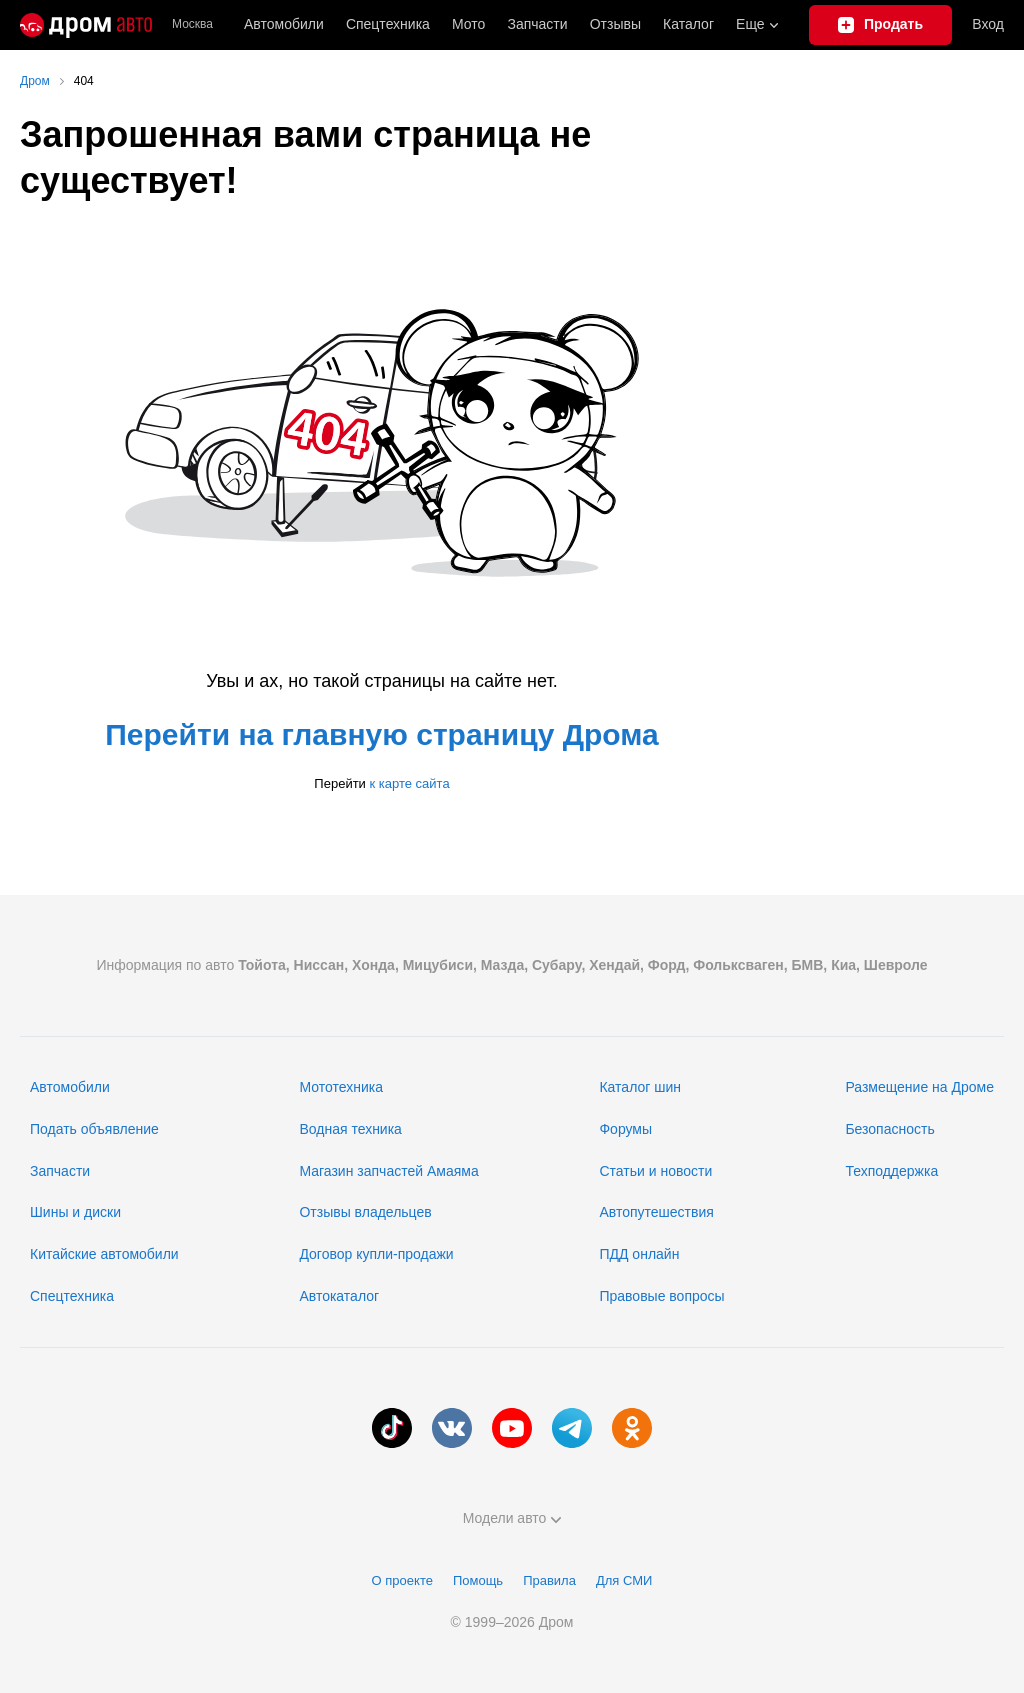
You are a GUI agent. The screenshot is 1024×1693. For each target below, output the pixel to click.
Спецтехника (72, 1296)
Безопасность (889, 1129)
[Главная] (86, 25)
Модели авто (512, 1518)
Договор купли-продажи (376, 1254)
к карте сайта (409, 783)
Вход (988, 24)
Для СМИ (624, 1580)
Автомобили (284, 24)
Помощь (478, 1580)
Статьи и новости (655, 1171)
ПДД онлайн (639, 1254)
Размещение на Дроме (919, 1087)
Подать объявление (94, 1129)
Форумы (625, 1129)
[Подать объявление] (881, 25)
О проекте (402, 1580)
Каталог (688, 24)
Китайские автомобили (104, 1254)
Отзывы (615, 24)
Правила (549, 1580)
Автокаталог (339, 1296)
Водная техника (350, 1129)
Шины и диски (75, 1212)
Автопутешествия (656, 1212)
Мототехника (341, 1087)
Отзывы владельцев (365, 1212)
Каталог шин (640, 1087)
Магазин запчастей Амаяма (388, 1171)
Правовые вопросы (661, 1296)
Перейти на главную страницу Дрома (382, 734)
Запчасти (537, 24)
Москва (192, 24)
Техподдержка (891, 1171)
